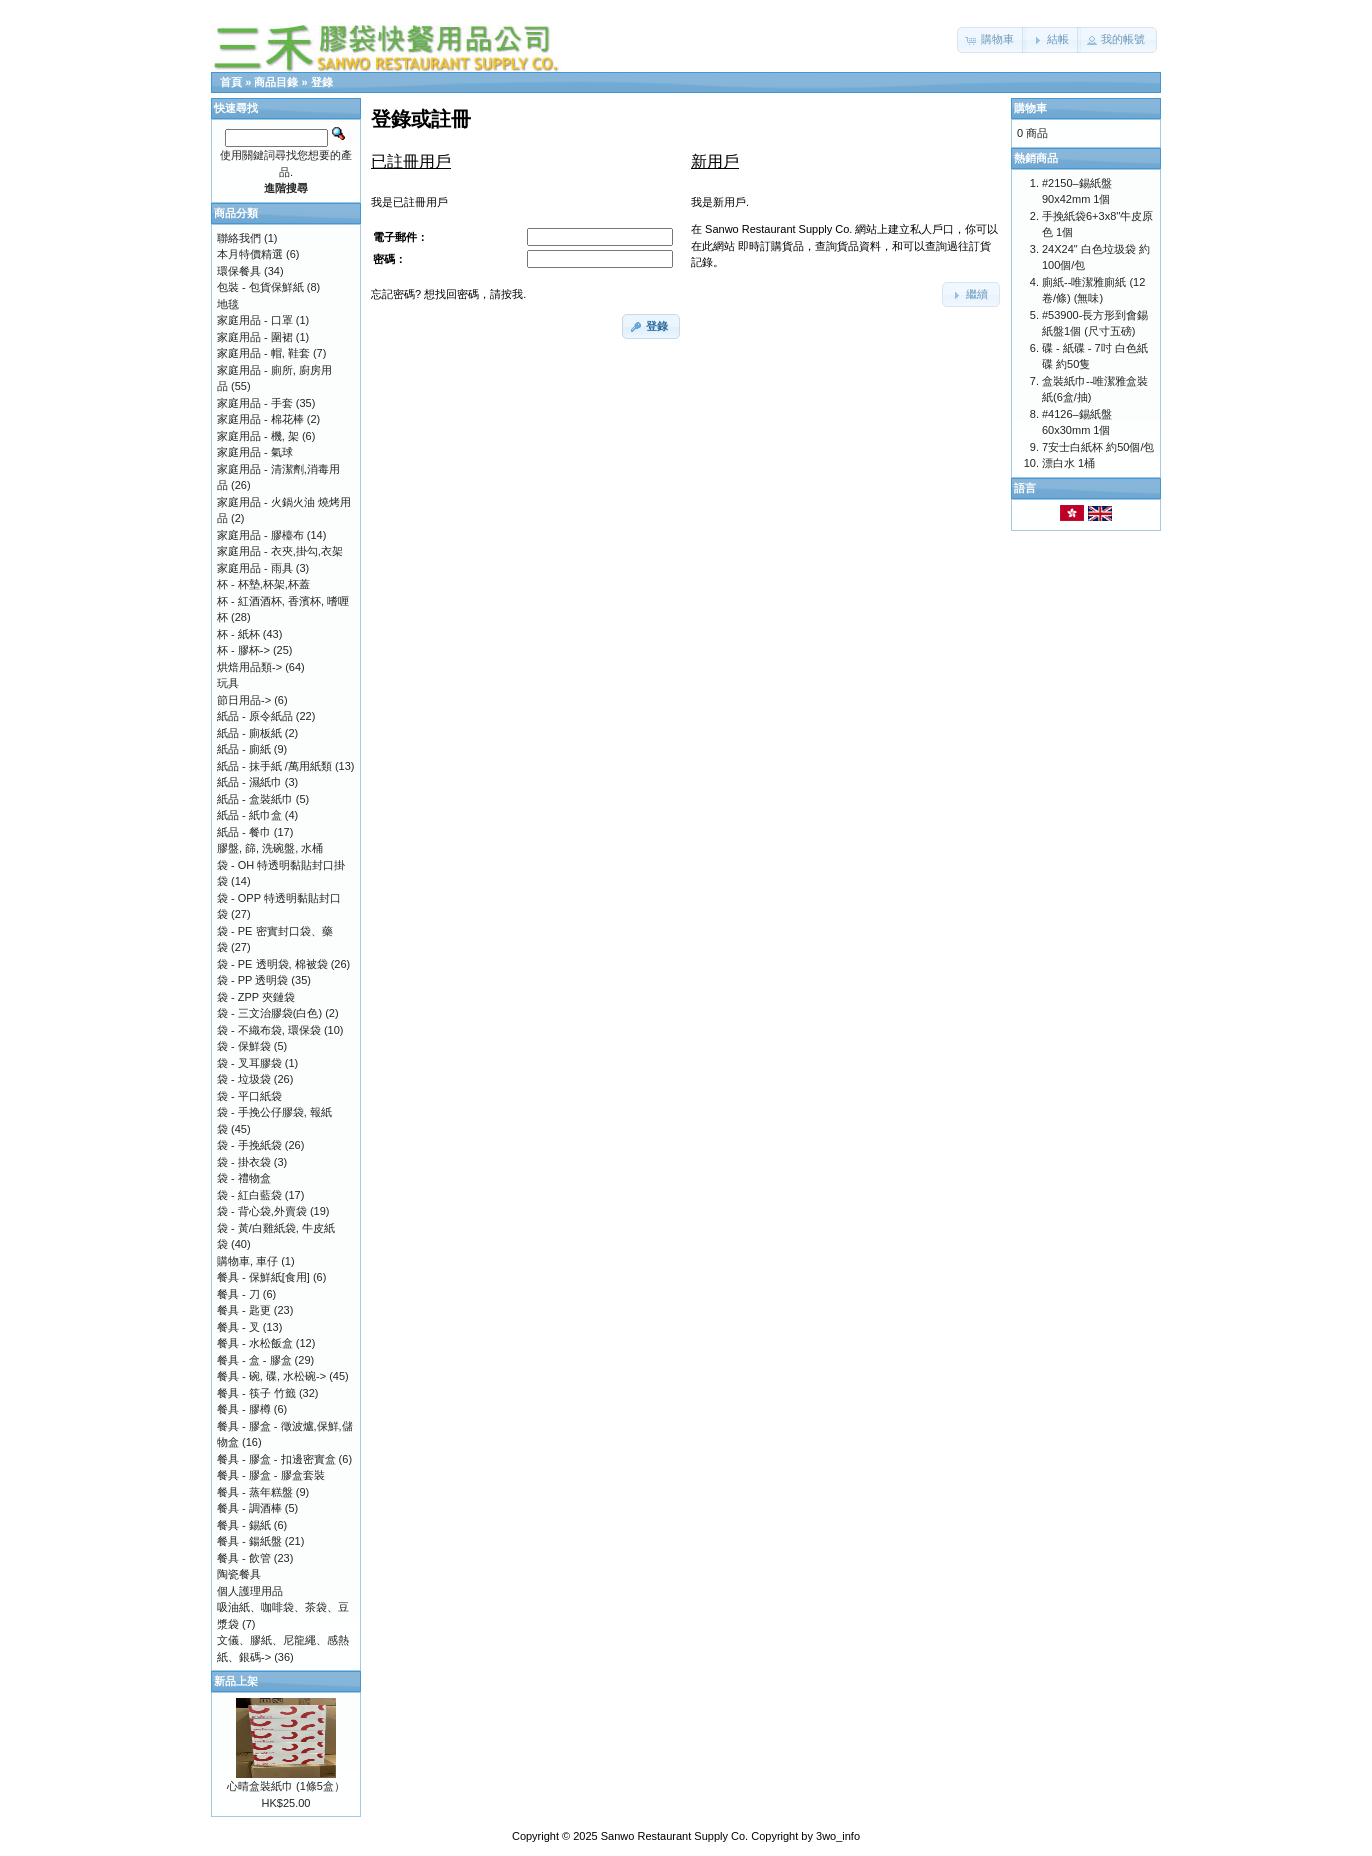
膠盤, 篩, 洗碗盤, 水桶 (270, 848)
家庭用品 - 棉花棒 (260, 419)
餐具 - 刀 (238, 1294)
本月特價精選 (250, 254)
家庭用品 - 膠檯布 (260, 535)
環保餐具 (239, 271)
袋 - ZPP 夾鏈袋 (256, 997)
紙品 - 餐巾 (244, 832)
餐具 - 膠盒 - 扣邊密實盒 (276, 1459)
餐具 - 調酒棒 (249, 1508)
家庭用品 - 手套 (255, 403)
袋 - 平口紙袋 (249, 1096)
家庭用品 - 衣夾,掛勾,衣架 (280, 551)
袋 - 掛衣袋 (244, 1162)
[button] (991, 40)
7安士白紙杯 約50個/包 (1098, 447)
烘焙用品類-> (249, 667)
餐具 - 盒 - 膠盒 (254, 1360)
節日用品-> (244, 700)
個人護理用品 (250, 1591)
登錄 (322, 82)
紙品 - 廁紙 (244, 749)
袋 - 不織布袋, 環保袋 (269, 1030)
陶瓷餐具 (239, 1574)
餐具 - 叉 (238, 1327)
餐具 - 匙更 (244, 1310)
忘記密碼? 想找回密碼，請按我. (448, 294)
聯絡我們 (239, 238)
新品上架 (236, 1681)
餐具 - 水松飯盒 (255, 1343)
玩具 (228, 683)
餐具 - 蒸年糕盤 (255, 1492)
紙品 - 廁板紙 (249, 733)
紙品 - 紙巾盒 (249, 815)
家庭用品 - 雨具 (255, 568)
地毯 (228, 304)
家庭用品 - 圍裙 (255, 337)
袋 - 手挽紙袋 (249, 1145)
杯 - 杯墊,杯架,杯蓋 (263, 584)
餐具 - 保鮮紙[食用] (263, 1277)
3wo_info (838, 1836)
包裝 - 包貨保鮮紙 (260, 287)
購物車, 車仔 (247, 1261)
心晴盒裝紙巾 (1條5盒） (286, 1786)
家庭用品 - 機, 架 (258, 436)
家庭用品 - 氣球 (255, 452)
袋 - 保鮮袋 (244, 1046)
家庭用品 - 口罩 (255, 320)
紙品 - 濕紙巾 (249, 782)
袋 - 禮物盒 (244, 1178)
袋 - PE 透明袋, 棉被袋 (272, 964)
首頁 (231, 82)
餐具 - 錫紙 (244, 1525)
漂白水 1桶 (1068, 463)
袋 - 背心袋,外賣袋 (262, 1211)
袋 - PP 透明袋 (252, 980)
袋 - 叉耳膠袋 (249, 1063)
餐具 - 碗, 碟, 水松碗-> (271, 1376)
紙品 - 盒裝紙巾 (255, 799)
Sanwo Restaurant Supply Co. (674, 1836)
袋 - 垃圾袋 (244, 1079)
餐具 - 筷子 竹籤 (256, 1393)
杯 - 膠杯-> (243, 650)
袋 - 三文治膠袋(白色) (269, 1013)
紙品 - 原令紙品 (255, 716)
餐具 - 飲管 (244, 1558)
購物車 (1030, 108)
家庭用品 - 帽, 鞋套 (263, 353)
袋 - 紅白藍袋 (249, 1195)
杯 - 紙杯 (238, 634)
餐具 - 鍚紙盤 (249, 1541)
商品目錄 (276, 82)
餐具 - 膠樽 (244, 1409)
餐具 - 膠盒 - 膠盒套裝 (271, 1475)
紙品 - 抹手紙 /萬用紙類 (274, 766)
